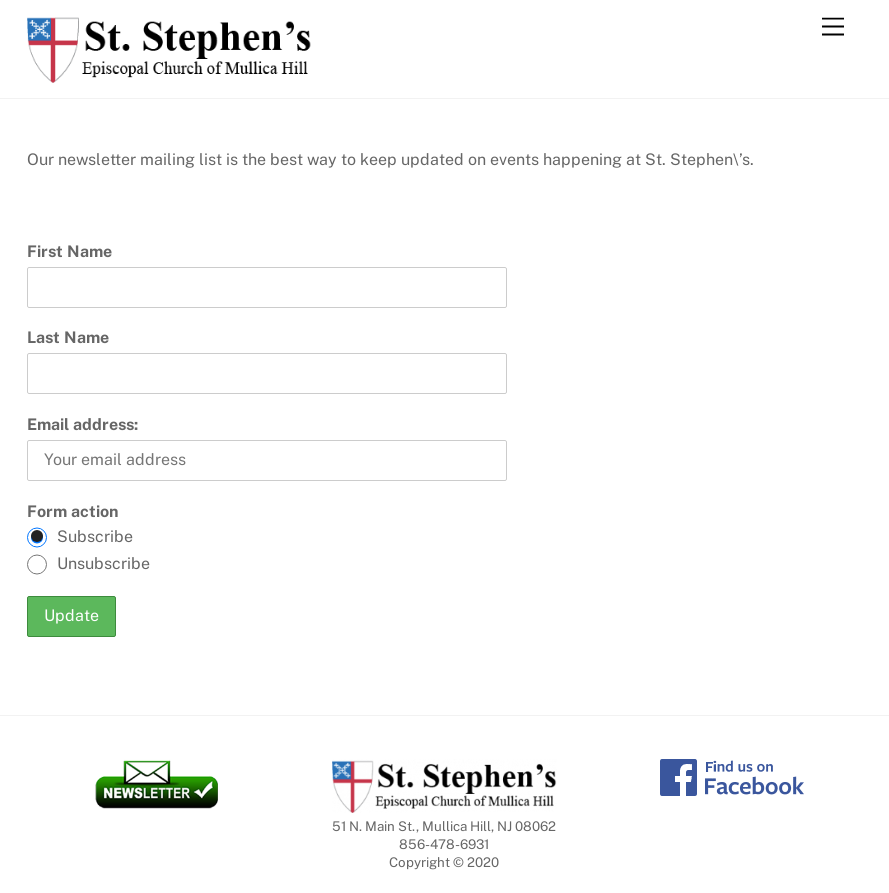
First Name (69, 251)
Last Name (68, 337)
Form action (72, 511)
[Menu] (833, 27)
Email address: (82, 424)
